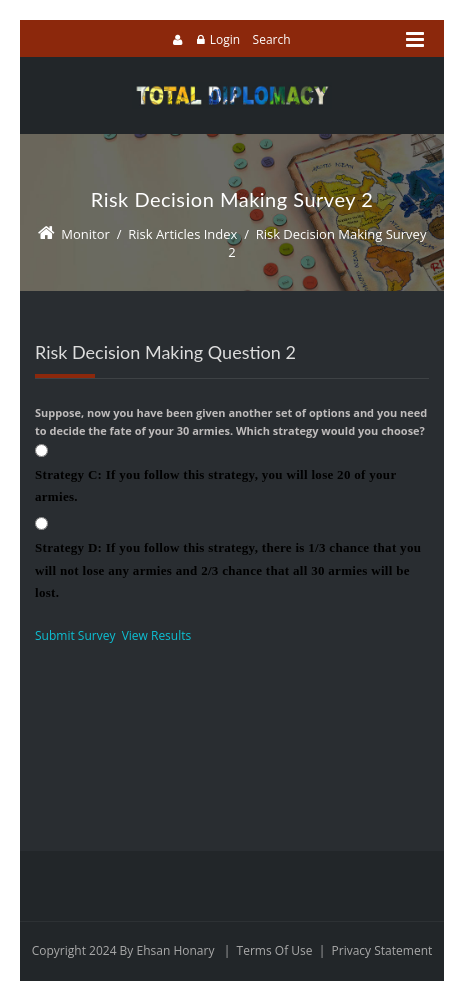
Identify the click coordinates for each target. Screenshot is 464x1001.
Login (225, 39)
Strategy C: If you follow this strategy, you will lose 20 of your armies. (215, 485)
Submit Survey (75, 635)
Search (272, 39)
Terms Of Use (275, 950)
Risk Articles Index (182, 234)
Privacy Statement (382, 950)
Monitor (85, 234)
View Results (157, 635)
